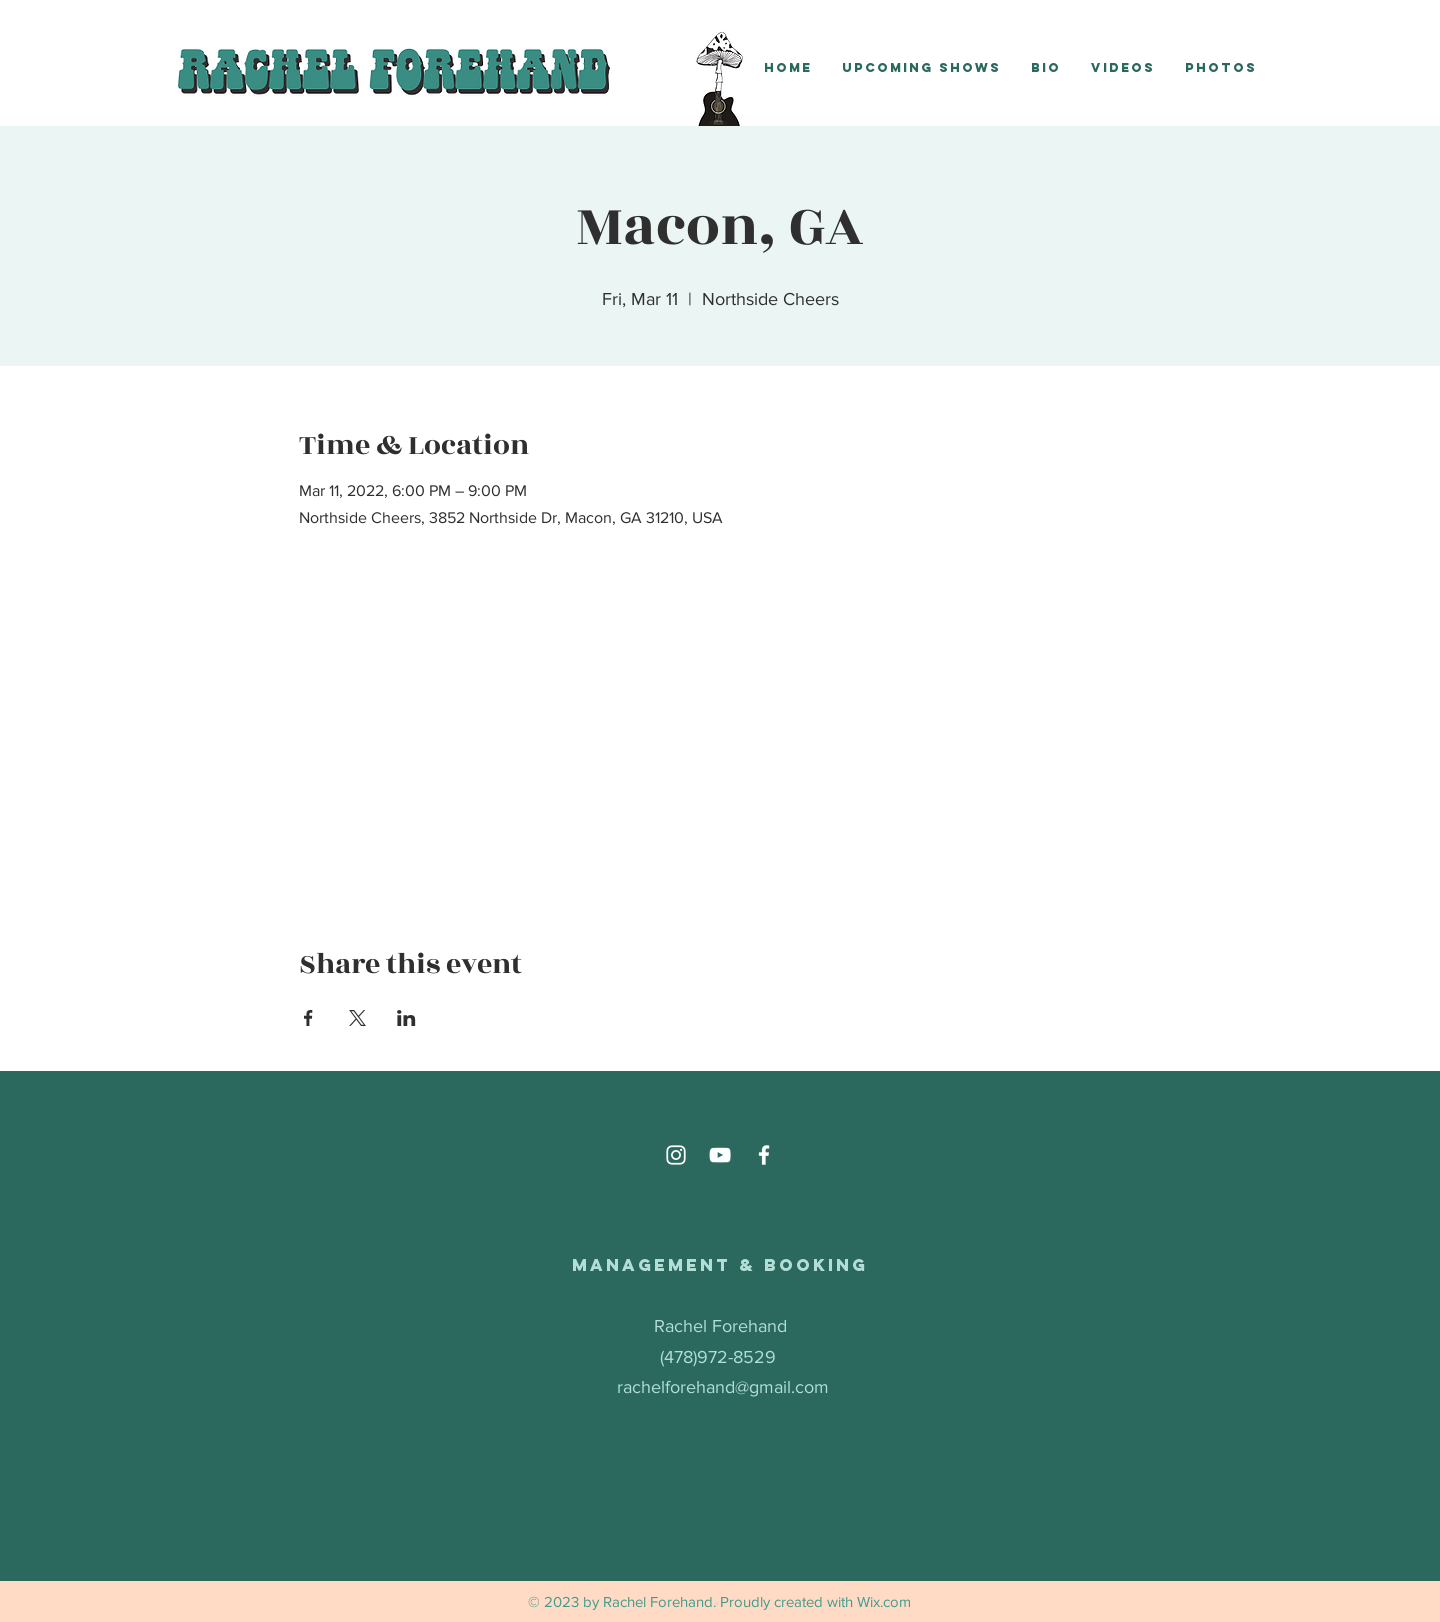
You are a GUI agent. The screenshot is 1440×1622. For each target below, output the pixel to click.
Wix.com (884, 1601)
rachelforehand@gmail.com (723, 1387)
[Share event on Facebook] (308, 1018)
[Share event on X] (357, 1018)
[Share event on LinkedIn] (406, 1018)
